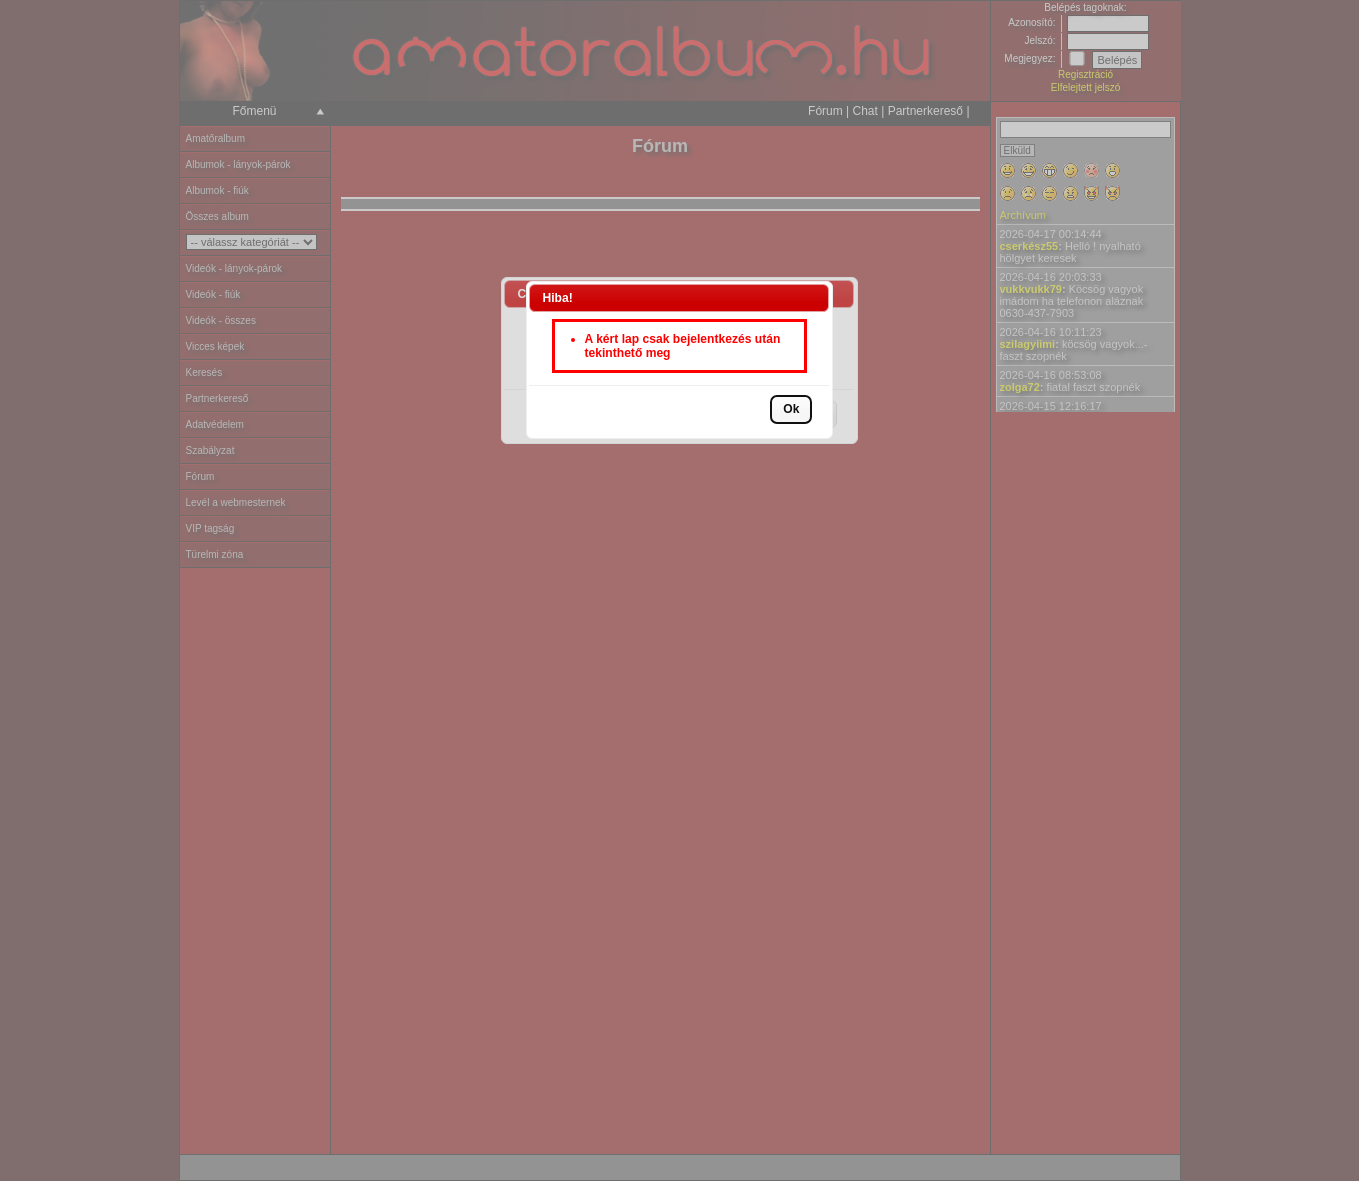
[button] (791, 409)
